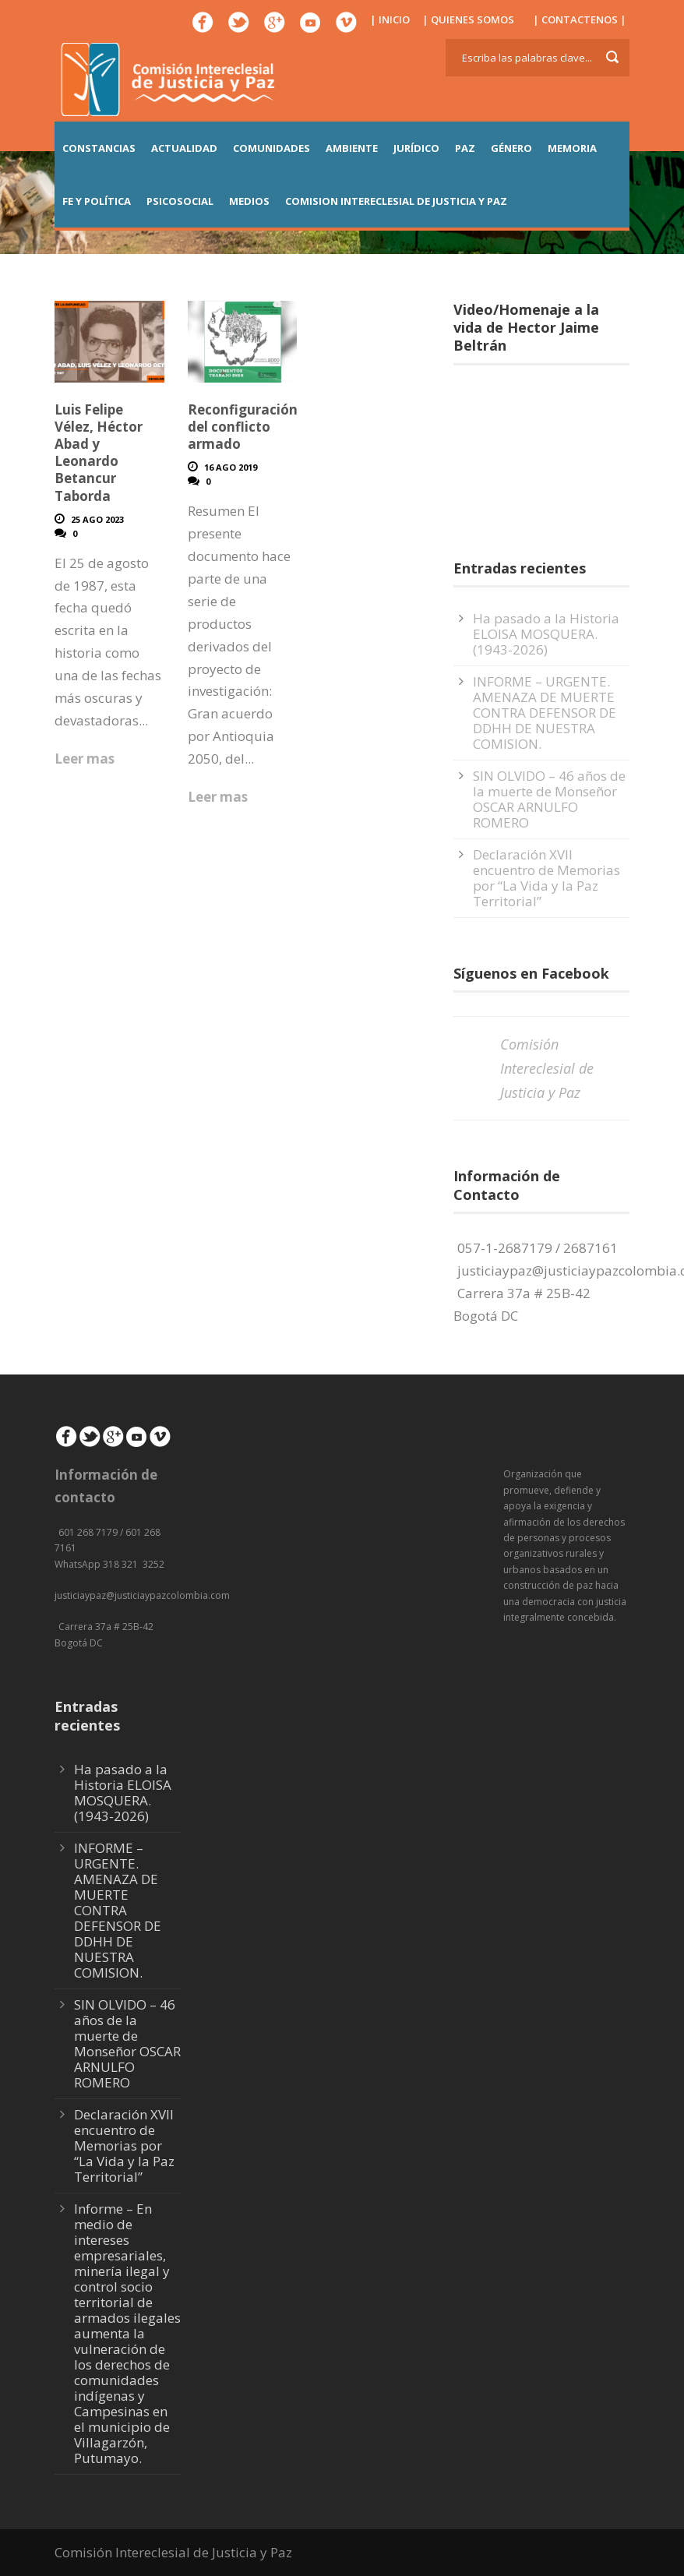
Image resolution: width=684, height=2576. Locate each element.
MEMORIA (572, 148)
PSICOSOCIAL (179, 201)
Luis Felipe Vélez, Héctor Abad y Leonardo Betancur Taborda (99, 452)
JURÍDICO (416, 148)
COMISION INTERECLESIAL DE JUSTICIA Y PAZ (396, 201)
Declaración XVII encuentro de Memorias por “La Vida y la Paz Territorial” (546, 877)
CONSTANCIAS (99, 148)
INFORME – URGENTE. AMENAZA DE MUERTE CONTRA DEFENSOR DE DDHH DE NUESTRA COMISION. (544, 712)
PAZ (465, 148)
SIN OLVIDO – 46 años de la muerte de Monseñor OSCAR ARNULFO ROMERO (549, 799)
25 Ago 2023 (97, 519)
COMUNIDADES (271, 148)
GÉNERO (511, 148)
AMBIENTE (352, 148)
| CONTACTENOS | (579, 19)
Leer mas (85, 759)
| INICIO (390, 19)
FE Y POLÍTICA (96, 201)
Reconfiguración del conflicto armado (243, 427)
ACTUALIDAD (184, 148)
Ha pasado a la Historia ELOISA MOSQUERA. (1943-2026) (546, 633)
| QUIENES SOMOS (468, 19)
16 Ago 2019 (230, 467)
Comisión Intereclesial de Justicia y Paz (547, 1068)
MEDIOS (249, 201)
